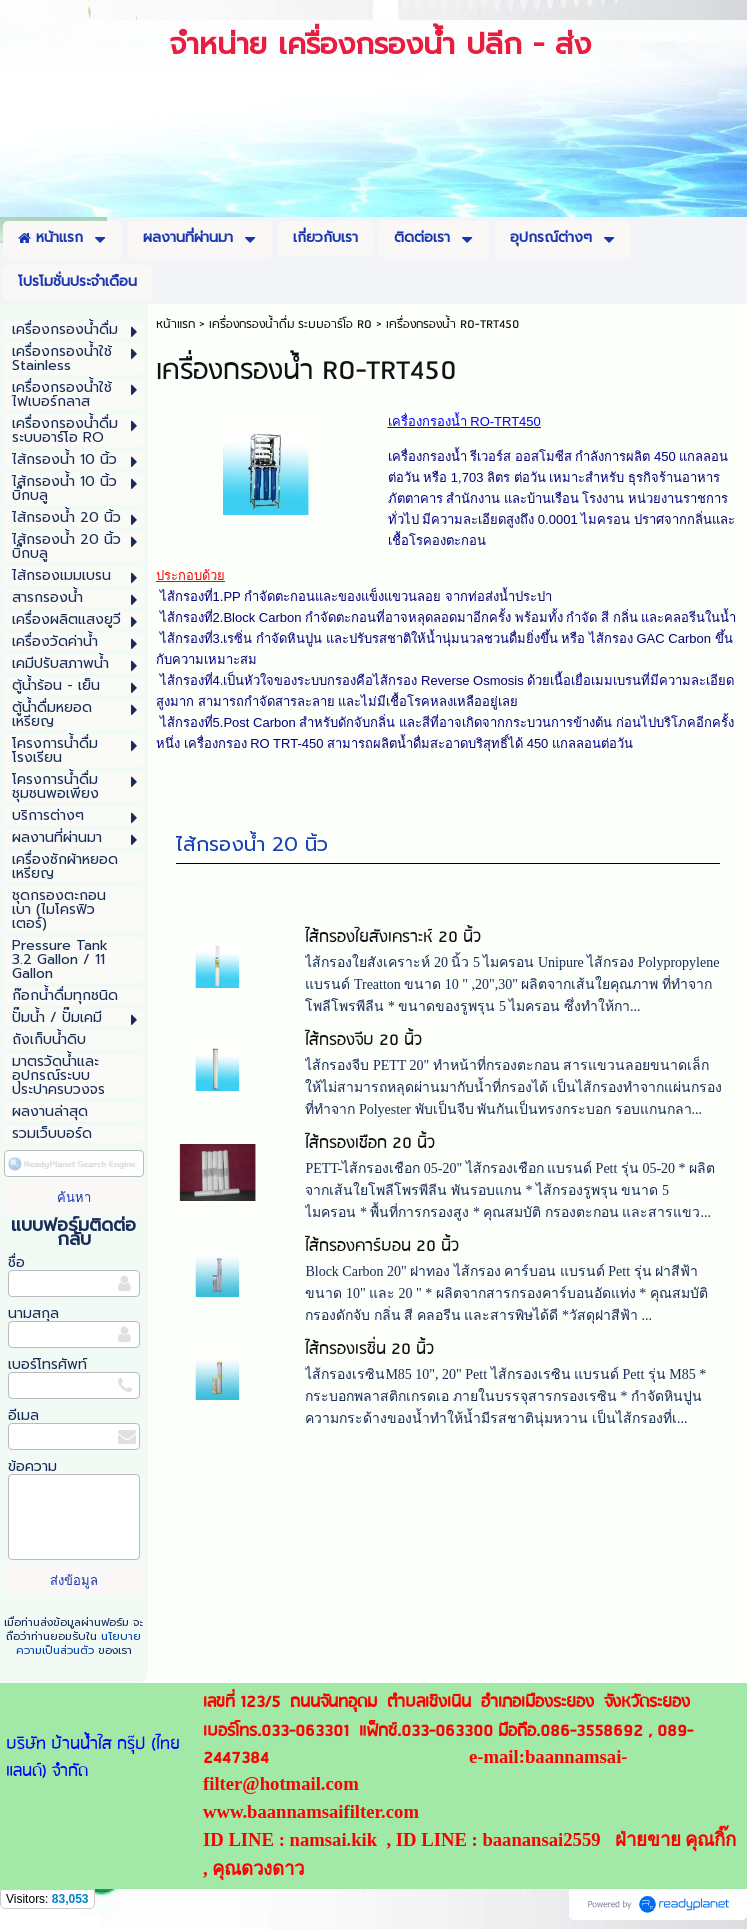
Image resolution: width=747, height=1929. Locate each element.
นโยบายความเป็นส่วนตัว (79, 1643)
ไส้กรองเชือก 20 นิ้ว (370, 1146)
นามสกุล (33, 1313)
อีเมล (23, 1415)
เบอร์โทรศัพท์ (47, 1364)
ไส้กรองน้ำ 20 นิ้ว (252, 847)
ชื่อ (16, 1262)
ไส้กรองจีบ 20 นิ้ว (363, 1043)
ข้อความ (32, 1466)
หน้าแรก (175, 324)
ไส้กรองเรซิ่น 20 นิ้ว (369, 1352)
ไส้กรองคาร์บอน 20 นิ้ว (382, 1249)
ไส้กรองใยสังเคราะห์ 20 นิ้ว (393, 940)
